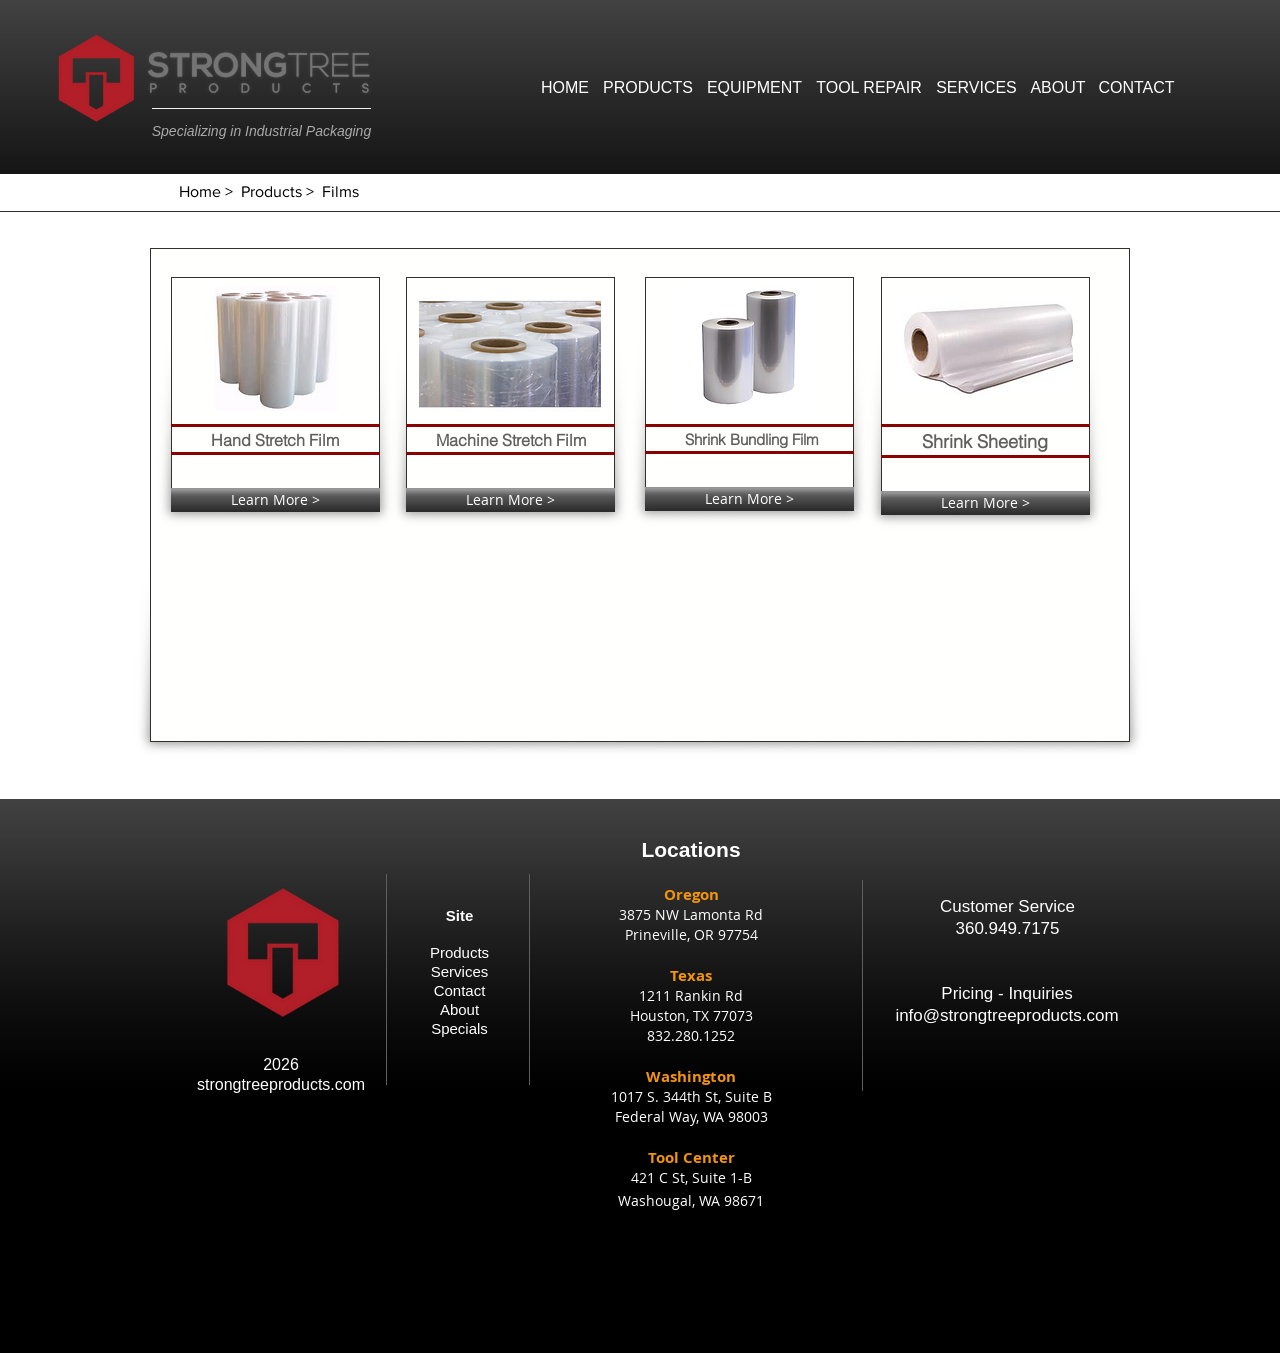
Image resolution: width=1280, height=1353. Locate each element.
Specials (459, 1028)
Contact (460, 990)
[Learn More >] (275, 500)
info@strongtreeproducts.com (1006, 1015)
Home (200, 191)
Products (271, 191)
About (459, 1009)
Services (460, 971)
